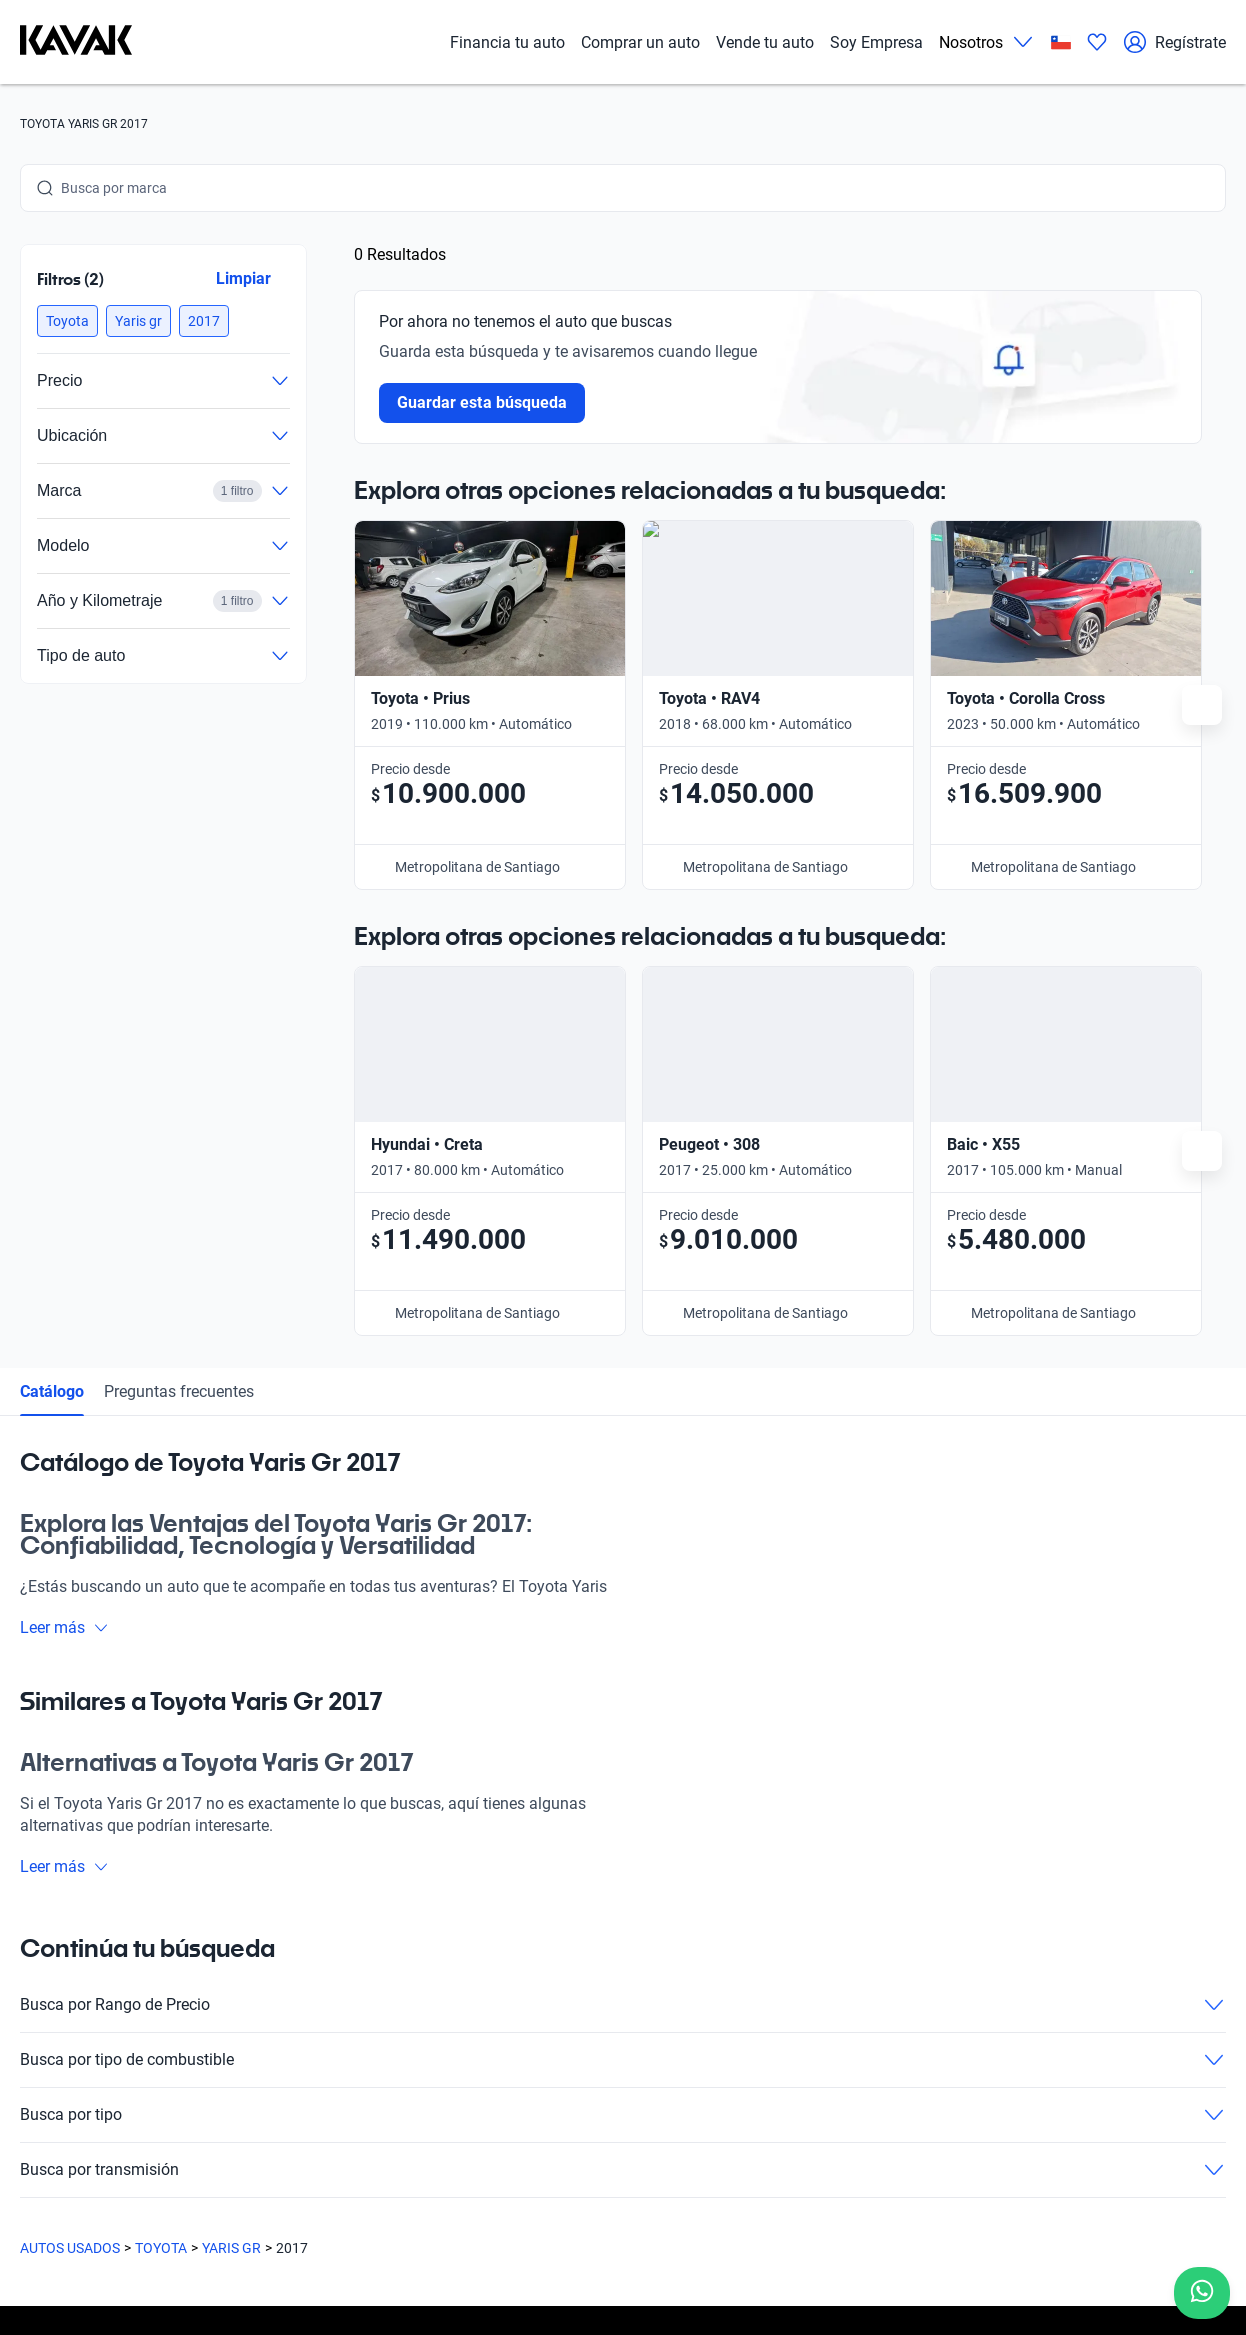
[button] (67, 321)
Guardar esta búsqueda (482, 402)
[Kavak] (76, 42)
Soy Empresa (876, 42)
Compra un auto (270, 1891)
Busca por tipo (623, 1657)
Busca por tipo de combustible (623, 1602)
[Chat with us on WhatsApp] (1202, 2293)
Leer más (64, 1169)
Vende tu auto (765, 42)
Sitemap (749, 2241)
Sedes (238, 1937)
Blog (234, 2029)
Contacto (753, 1937)
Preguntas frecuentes (179, 933)
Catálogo (52, 933)
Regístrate (1174, 42)
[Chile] (1061, 42)
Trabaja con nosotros (790, 1891)
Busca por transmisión (623, 1712)
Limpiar (243, 278)
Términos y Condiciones (631, 2241)
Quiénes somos (267, 2075)
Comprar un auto (640, 42)
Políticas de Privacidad (468, 2241)
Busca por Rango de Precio (623, 1547)
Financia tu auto (507, 42)
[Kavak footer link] (76, 1985)
